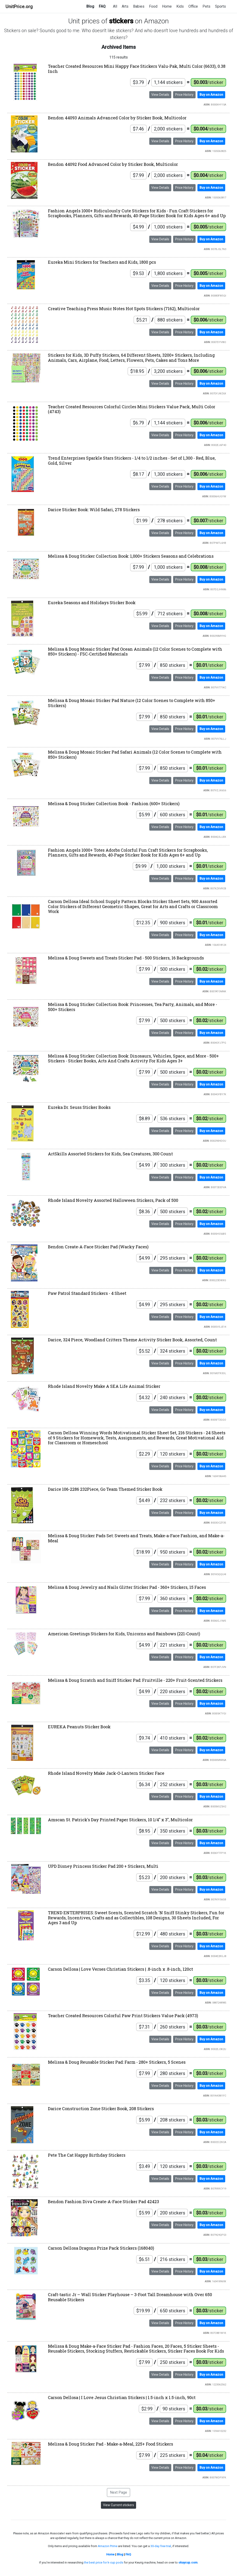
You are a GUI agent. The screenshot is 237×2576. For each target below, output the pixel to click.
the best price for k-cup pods (103, 2562)
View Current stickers (118, 2505)
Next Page (118, 2492)
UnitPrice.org (19, 6)
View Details (160, 94)
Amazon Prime (107, 2546)
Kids (180, 6)
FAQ (102, 6)
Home (167, 6)
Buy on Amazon (211, 94)
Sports (220, 6)
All (115, 6)
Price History (184, 94)
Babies (138, 6)
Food (153, 6)
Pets (206, 6)
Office (193, 6)
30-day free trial (160, 2546)
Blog (90, 6)
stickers (121, 21)
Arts (125, 6)
